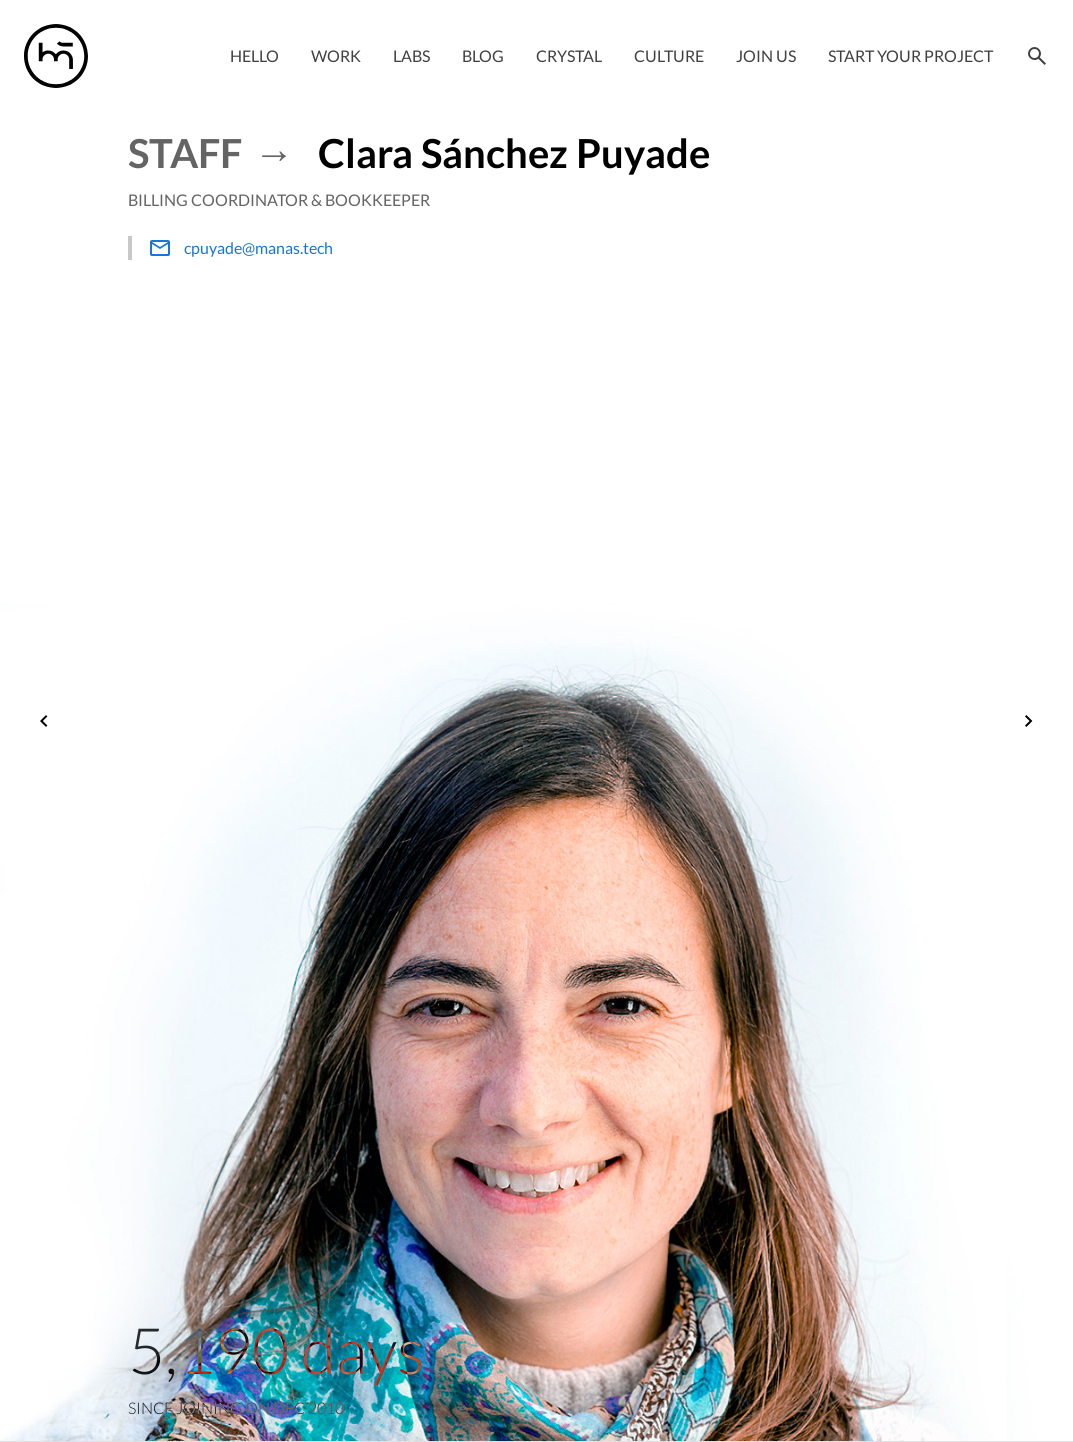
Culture (669, 55)
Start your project (910, 55)
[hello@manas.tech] (429, 248)
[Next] (1029, 723)
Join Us (766, 55)
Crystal (569, 55)
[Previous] (44, 723)
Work (336, 55)
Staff (185, 153)
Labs (411, 55)
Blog (483, 55)
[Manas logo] (56, 56)
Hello (254, 55)
